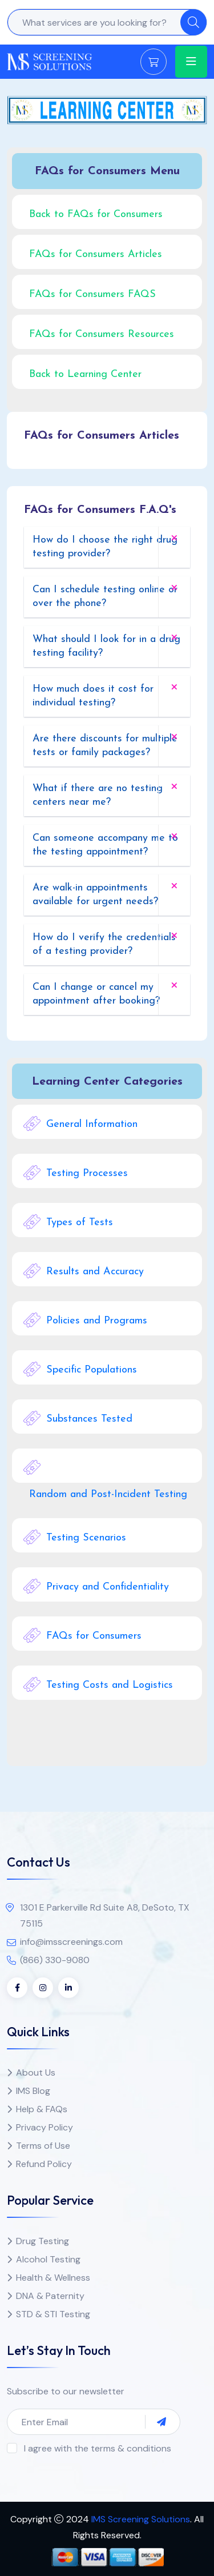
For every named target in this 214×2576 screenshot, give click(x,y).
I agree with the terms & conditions (97, 2448)
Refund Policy (44, 2164)
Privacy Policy (44, 2127)
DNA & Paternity (50, 2296)
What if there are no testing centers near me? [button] (98, 795)
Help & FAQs (41, 2109)
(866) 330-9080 (55, 1960)
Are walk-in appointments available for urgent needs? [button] (95, 894)
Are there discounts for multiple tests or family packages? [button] (105, 745)
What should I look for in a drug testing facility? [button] (106, 646)
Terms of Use (43, 2146)
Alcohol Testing (48, 2259)
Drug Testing (42, 2241)
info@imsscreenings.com (71, 1942)
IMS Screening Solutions (140, 2519)
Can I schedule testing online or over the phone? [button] (105, 596)
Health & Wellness (53, 2278)
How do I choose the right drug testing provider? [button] (105, 547)
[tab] (107, 547)
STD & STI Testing (53, 2314)
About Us (35, 2073)
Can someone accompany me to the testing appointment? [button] (105, 845)
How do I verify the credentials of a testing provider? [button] (104, 944)
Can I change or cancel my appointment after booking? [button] (96, 994)
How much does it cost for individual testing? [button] (93, 696)
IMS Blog (33, 2091)
